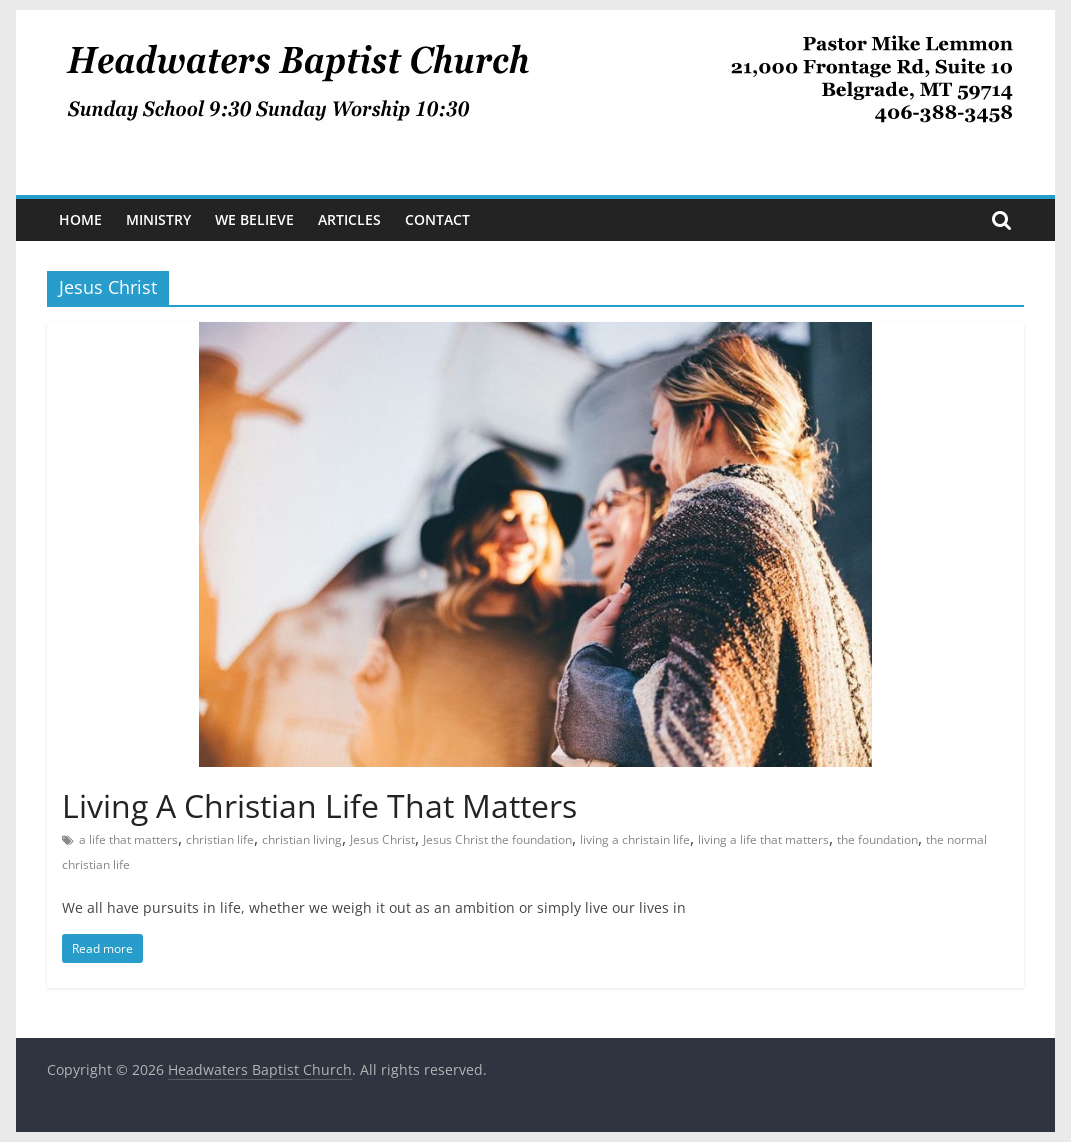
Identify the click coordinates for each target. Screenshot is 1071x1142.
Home (80, 219)
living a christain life (635, 839)
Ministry (158, 219)
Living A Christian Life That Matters (319, 805)
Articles (349, 219)
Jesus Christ (382, 839)
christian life (220, 839)
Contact (437, 219)
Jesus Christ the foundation (497, 839)
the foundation (877, 839)
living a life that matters (763, 839)
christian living (302, 839)
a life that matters (128, 839)
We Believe (254, 219)
